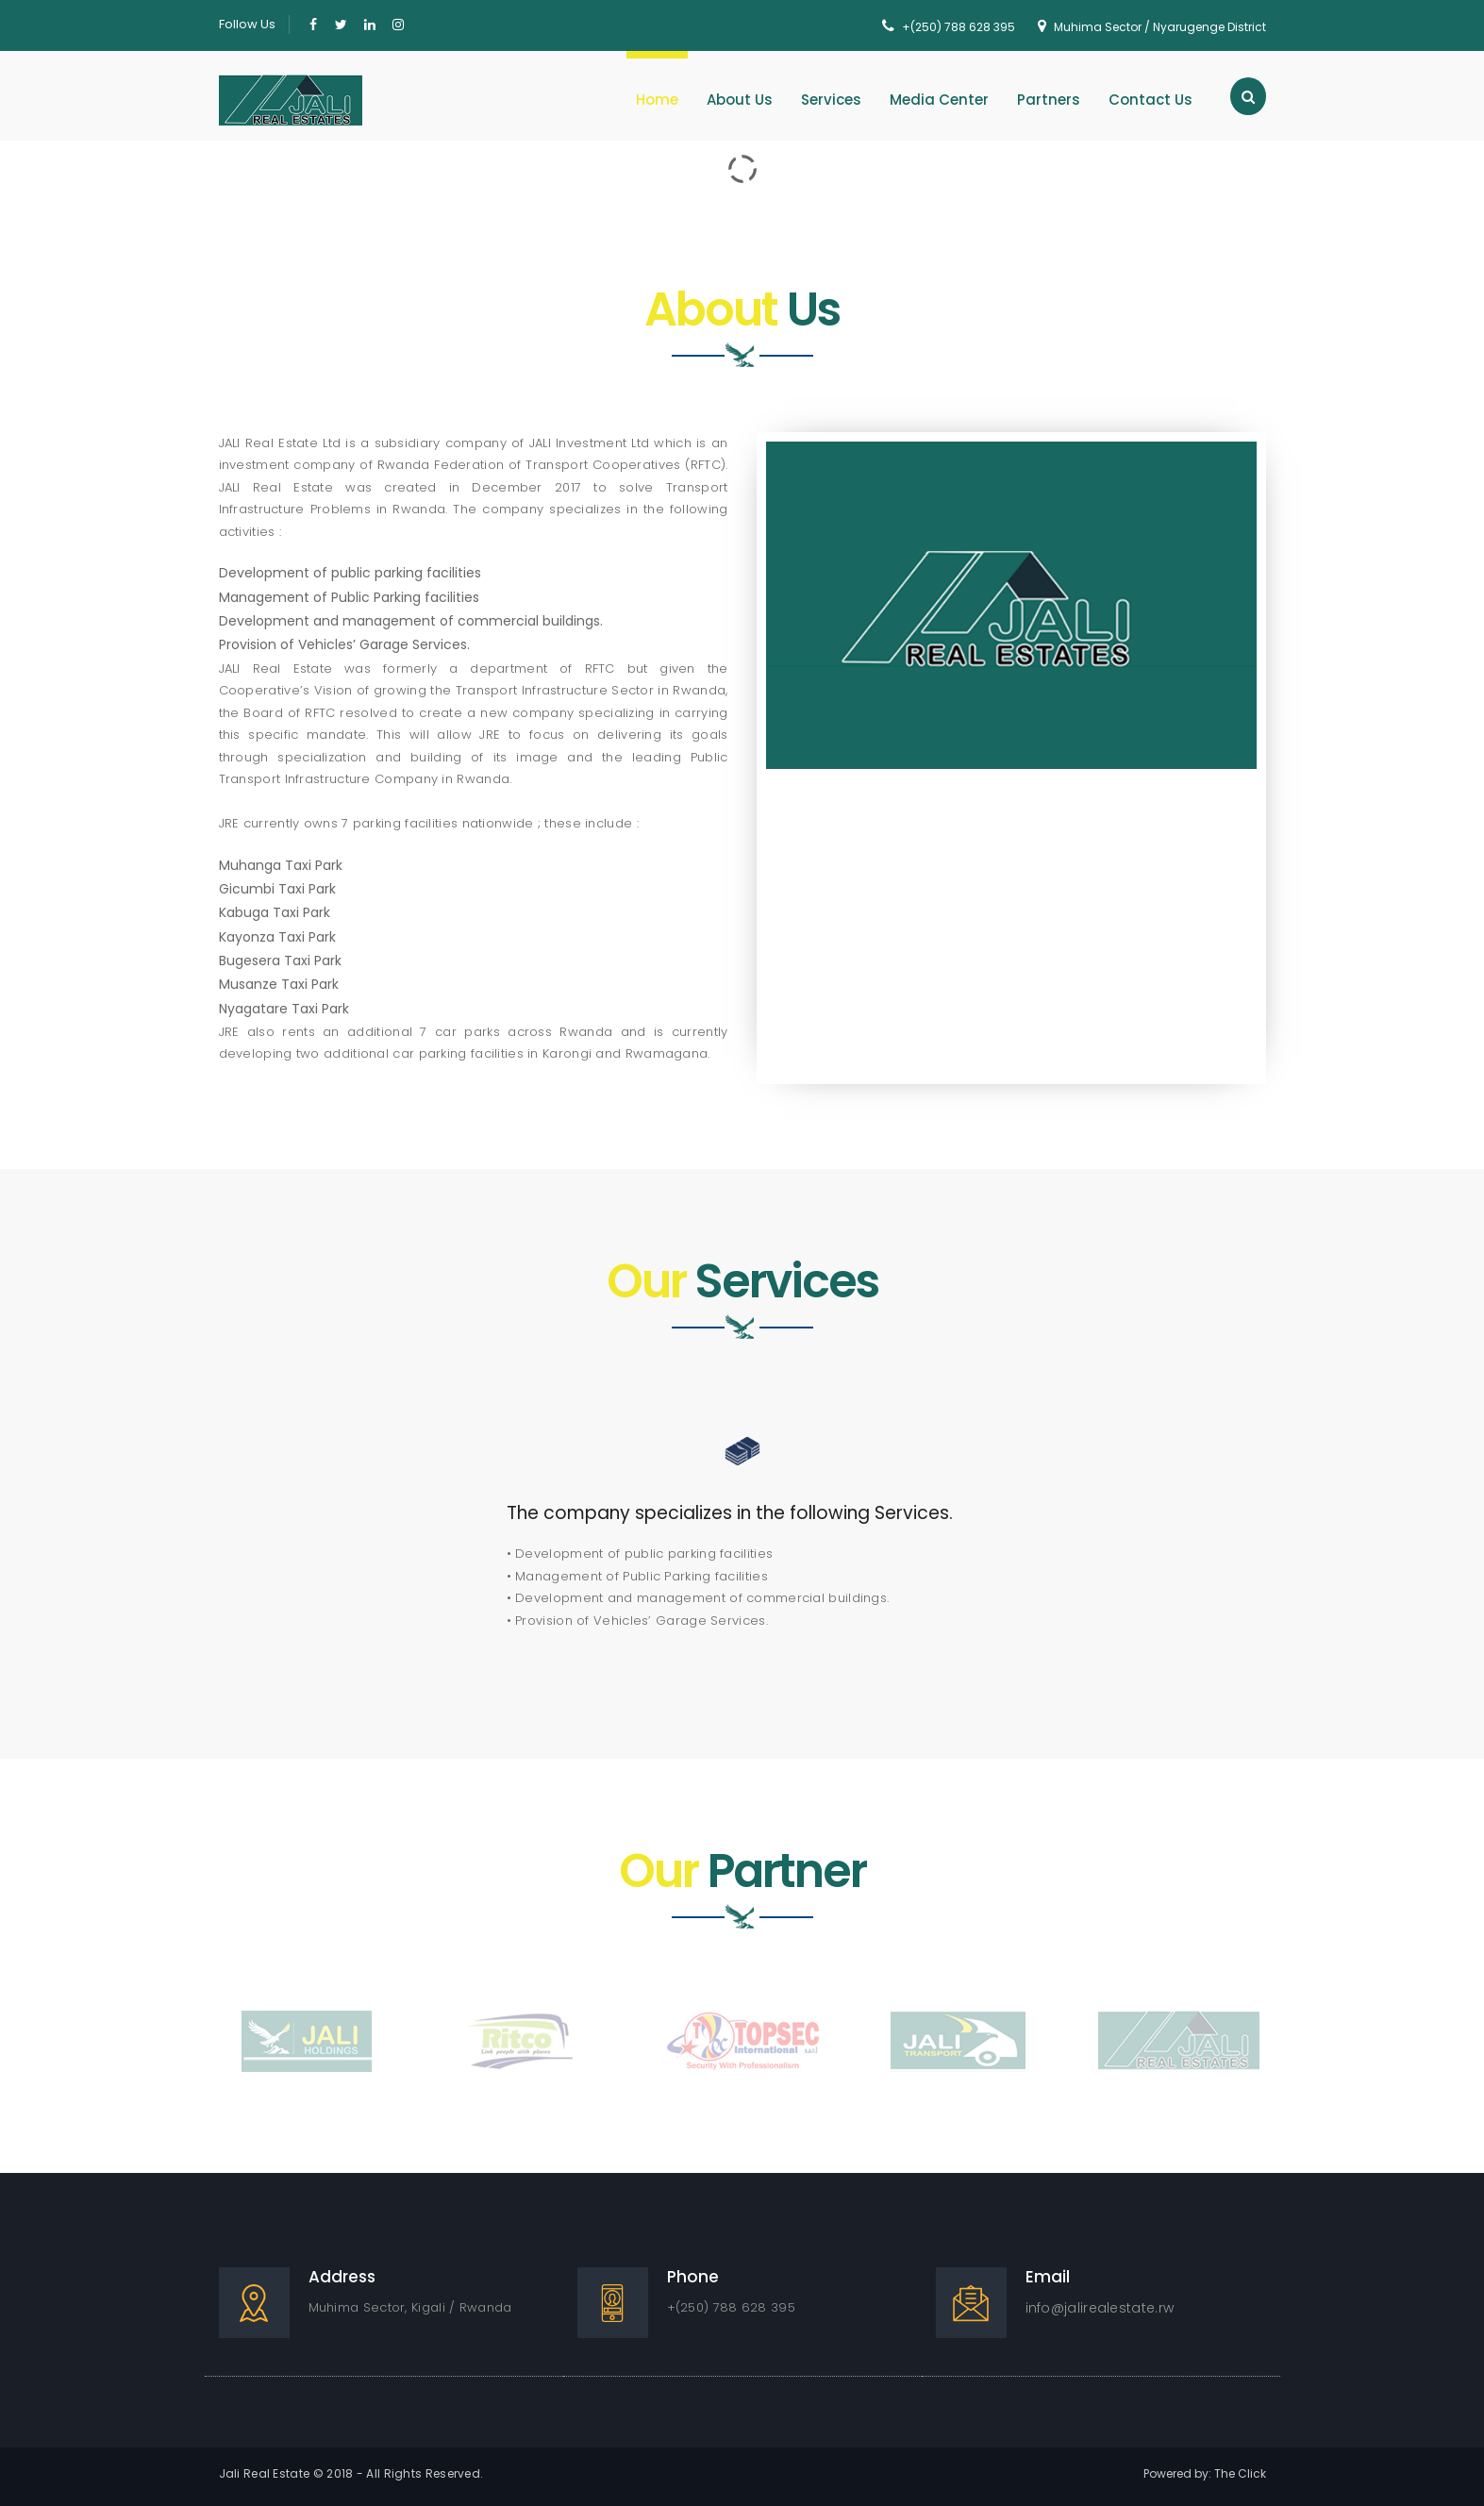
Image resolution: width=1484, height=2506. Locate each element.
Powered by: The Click (1204, 2473)
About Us (740, 99)
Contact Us (1150, 99)
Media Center (939, 99)
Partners (1048, 99)
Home (657, 99)
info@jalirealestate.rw (1100, 2307)
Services (831, 99)
